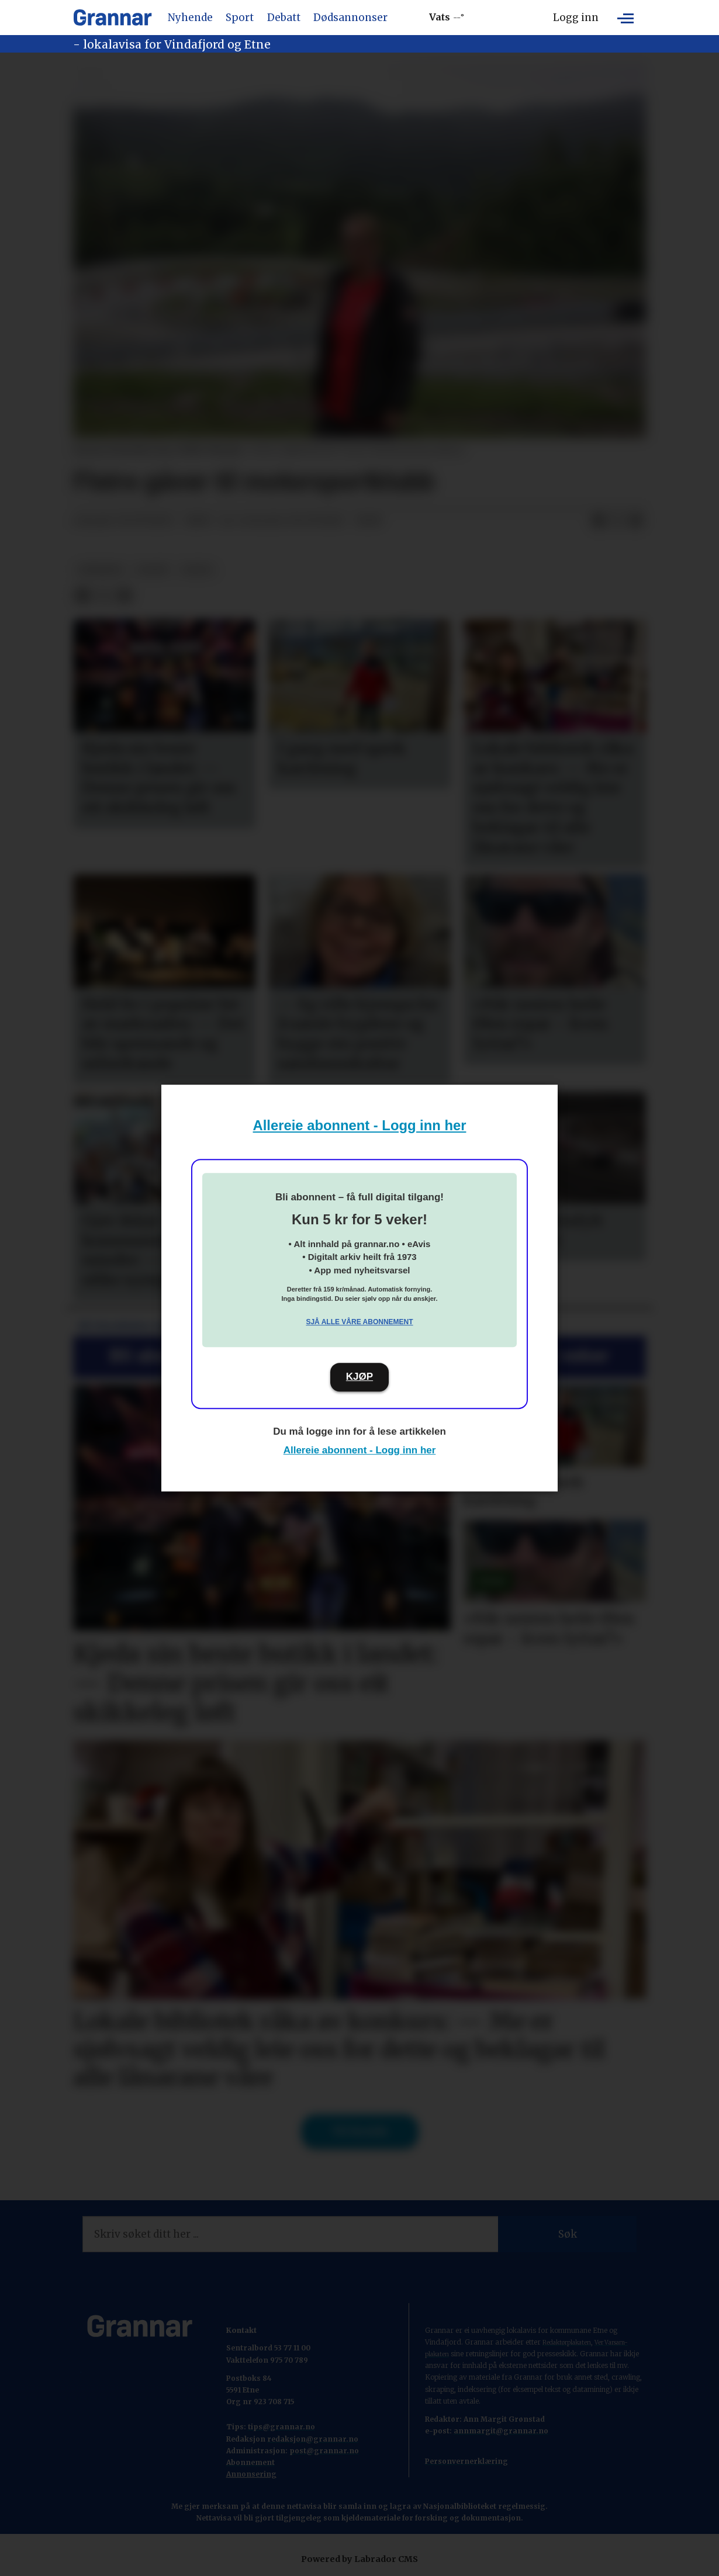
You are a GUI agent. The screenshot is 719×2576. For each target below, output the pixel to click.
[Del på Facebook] (598, 521)
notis (197, 570)
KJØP (359, 1376)
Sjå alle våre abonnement (359, 1322)
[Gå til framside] (112, 17)
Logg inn (576, 17)
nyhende (101, 570)
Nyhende (190, 17)
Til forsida (360, 2131)
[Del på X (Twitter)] (617, 521)
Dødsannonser (350, 17)
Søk (567, 2234)
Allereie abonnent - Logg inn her (359, 1125)
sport (152, 570)
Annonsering (251, 2474)
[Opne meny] (625, 17)
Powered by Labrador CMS (359, 2559)
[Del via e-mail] (636, 521)
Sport (240, 17)
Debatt (283, 17)
